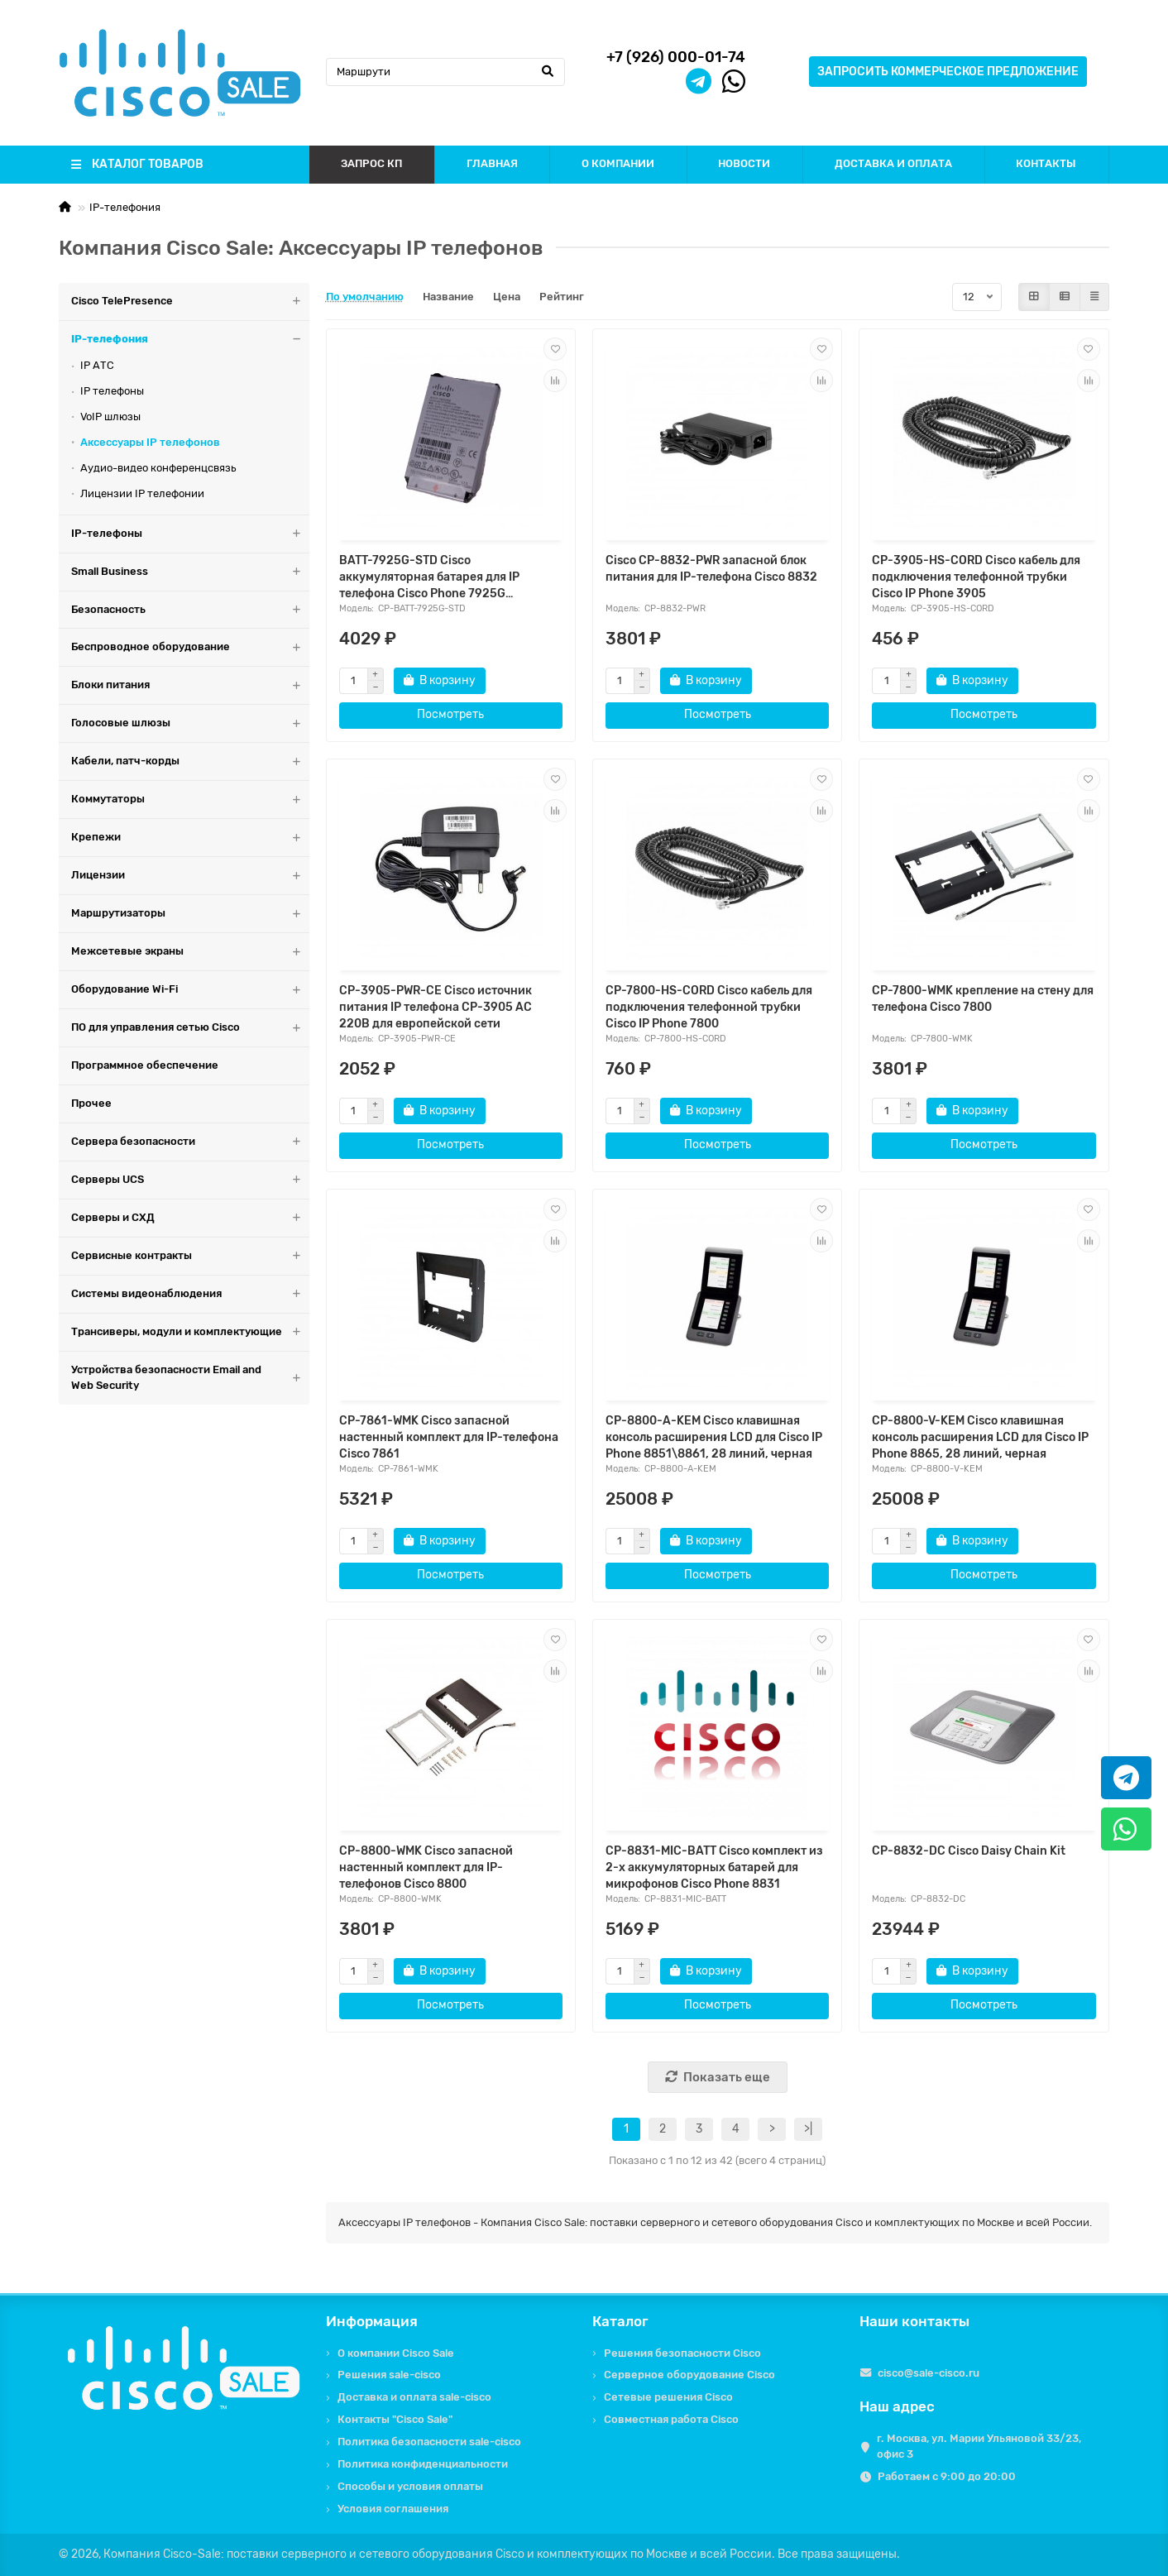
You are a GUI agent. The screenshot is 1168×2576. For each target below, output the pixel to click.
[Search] (446, 72)
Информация (372, 2321)
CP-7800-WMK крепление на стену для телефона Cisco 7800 (983, 999)
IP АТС (97, 365)
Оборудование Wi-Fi (190, 990)
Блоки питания (190, 685)
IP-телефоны (190, 534)
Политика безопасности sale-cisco (429, 2441)
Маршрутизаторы (190, 913)
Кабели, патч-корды (190, 761)
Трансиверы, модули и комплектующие (190, 1332)
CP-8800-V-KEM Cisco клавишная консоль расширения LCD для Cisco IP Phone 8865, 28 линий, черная (980, 1437)
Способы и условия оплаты (410, 2486)
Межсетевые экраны (190, 952)
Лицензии (190, 875)
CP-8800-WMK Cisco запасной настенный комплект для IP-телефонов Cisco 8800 (426, 1867)
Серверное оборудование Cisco (689, 2374)
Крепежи (190, 837)
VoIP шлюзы (110, 416)
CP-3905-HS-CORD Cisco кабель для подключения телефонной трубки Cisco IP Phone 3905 (976, 577)
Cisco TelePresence (190, 301)
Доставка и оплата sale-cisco (414, 2397)
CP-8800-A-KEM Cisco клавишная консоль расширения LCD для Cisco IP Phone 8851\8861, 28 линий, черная (714, 1437)
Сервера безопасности (190, 1142)
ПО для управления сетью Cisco (190, 1028)
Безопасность (190, 610)
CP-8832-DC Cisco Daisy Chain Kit (968, 1851)
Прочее (91, 1103)
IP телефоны (112, 391)
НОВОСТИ (744, 163)
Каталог (620, 2321)
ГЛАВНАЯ (492, 163)
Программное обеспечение (144, 1065)
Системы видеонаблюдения (190, 1294)
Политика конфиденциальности (422, 2464)
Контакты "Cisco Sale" (394, 2419)
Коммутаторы (190, 799)
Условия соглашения (392, 2508)
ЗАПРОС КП (371, 163)
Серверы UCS (190, 1180)
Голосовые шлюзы (190, 723)
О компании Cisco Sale (395, 2353)
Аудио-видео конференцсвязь (158, 468)
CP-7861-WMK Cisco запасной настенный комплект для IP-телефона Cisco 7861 (448, 1437)
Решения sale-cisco (389, 2374)
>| (808, 2129)
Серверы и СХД (190, 1218)
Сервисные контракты (190, 1256)
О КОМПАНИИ (618, 163)
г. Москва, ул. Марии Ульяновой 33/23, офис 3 (979, 2446)
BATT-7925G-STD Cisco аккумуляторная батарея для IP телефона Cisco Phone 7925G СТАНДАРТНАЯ (429, 577)
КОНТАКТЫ (1046, 163)
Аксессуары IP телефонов (150, 442)
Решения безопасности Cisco (682, 2353)
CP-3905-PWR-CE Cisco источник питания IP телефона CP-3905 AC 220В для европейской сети (435, 1007)
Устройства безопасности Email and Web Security (190, 1378)
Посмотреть (450, 714)
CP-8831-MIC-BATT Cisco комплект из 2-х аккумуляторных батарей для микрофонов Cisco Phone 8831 (714, 1867)
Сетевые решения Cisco (668, 2397)
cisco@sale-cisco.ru (928, 2373)
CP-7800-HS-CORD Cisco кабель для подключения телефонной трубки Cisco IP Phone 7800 (709, 1007)
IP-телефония (124, 207)
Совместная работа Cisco (671, 2419)
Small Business (190, 572)
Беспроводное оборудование (190, 647)
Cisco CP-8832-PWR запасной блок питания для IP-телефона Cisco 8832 (711, 568)
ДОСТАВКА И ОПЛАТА (893, 163)
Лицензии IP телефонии (142, 493)
